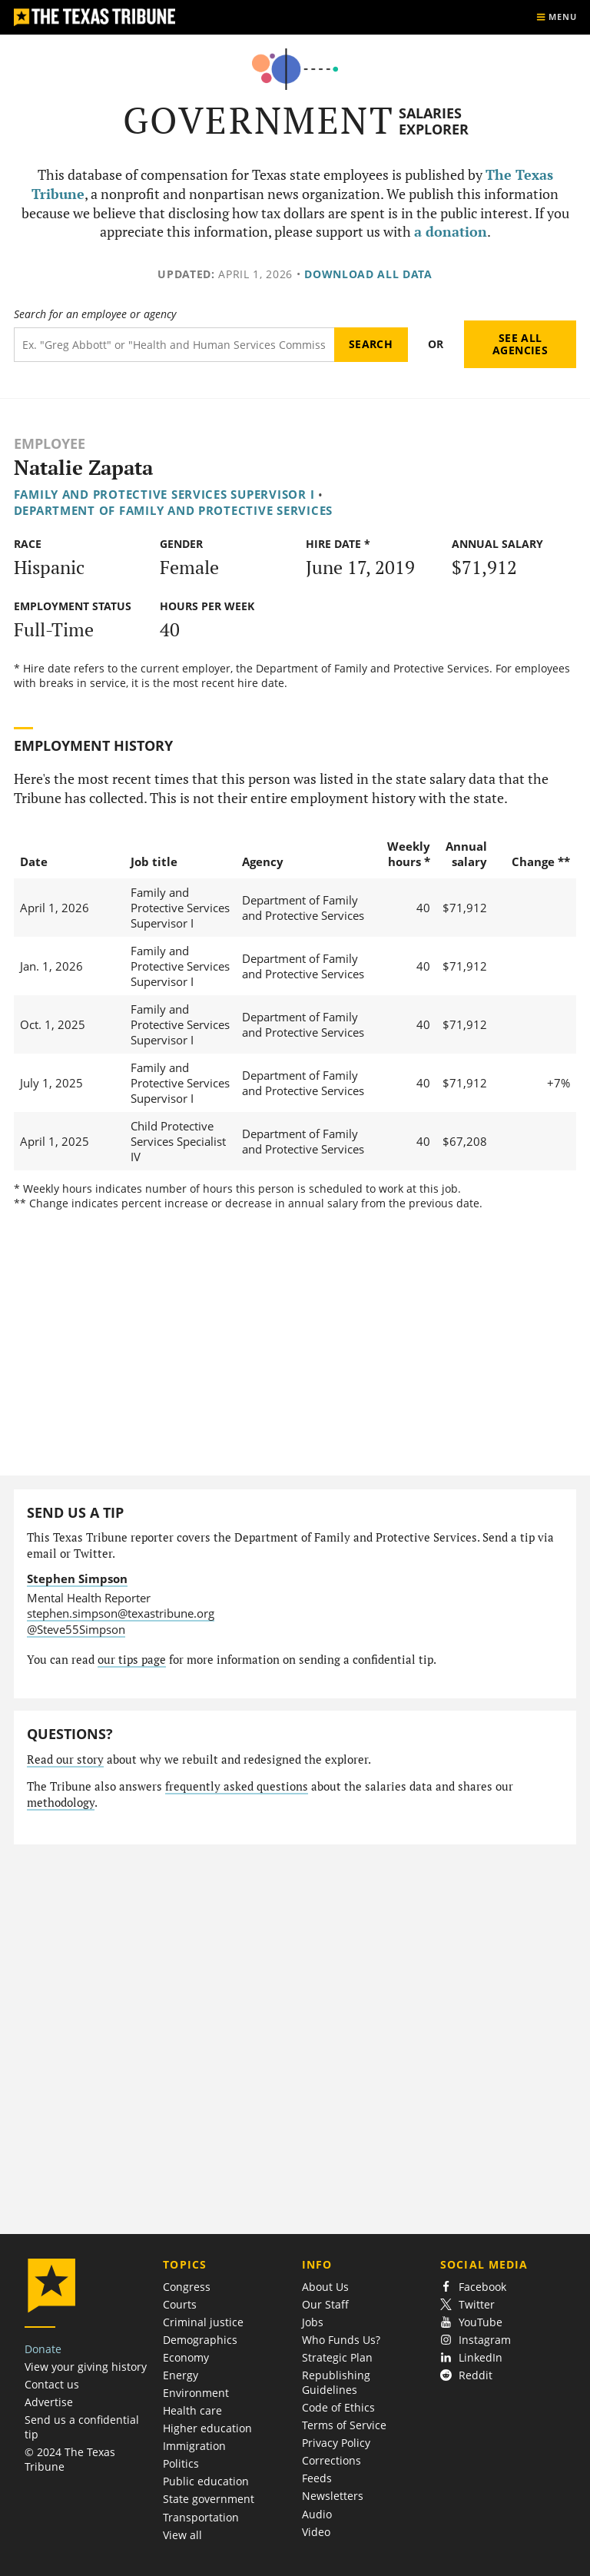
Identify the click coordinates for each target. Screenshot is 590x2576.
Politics (181, 2463)
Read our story (65, 1759)
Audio (317, 2514)
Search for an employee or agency (95, 314)
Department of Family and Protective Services (173, 510)
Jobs (312, 2322)
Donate (43, 2349)
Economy (186, 2357)
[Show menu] (556, 17)
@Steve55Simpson (76, 1629)
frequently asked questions (236, 1786)
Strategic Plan (337, 2357)
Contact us (52, 2384)
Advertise (49, 2402)
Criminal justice (203, 2322)
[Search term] (174, 344)
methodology (60, 1802)
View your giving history (86, 2366)
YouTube (471, 2322)
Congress (186, 2286)
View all (182, 2535)
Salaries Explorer (434, 121)
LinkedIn (471, 2357)
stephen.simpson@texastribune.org (120, 1613)
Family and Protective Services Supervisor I (164, 494)
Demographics (200, 2339)
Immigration (194, 2445)
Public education (206, 2481)
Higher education (207, 2428)
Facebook (473, 2286)
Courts (180, 2304)
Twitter (467, 2304)
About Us (325, 2286)
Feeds (317, 2478)
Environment (196, 2392)
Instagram (475, 2339)
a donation (450, 232)
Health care (192, 2410)
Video (316, 2532)
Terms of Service (344, 2425)
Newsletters (332, 2495)
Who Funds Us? (341, 2339)
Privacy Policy (336, 2442)
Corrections (331, 2460)
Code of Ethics (338, 2407)
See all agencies (520, 343)
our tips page (132, 1659)
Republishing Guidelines (336, 2382)
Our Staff (325, 2304)
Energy (180, 2375)
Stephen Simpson (77, 1578)
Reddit (466, 2375)
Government (258, 120)
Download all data (368, 274)
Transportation (201, 2517)
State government (208, 2498)
